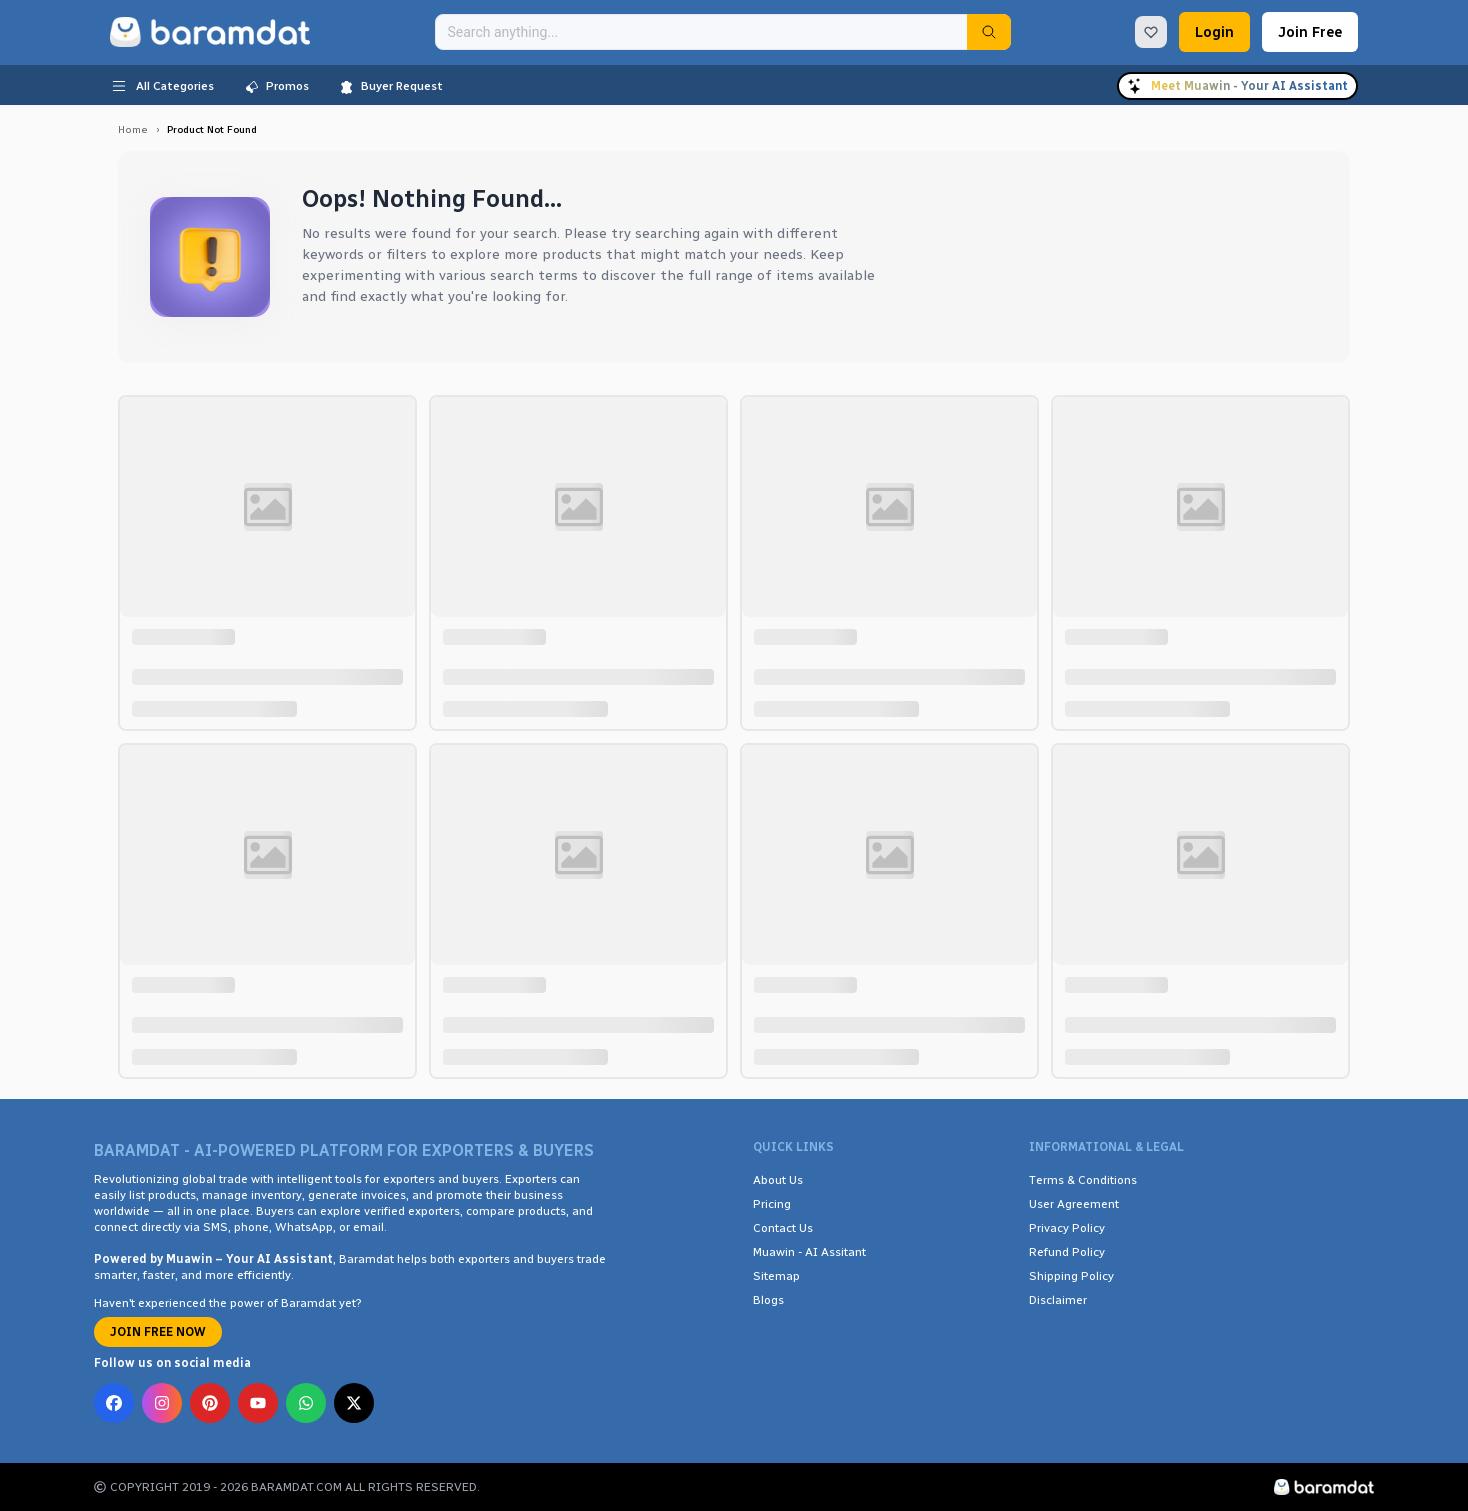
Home (133, 130)
